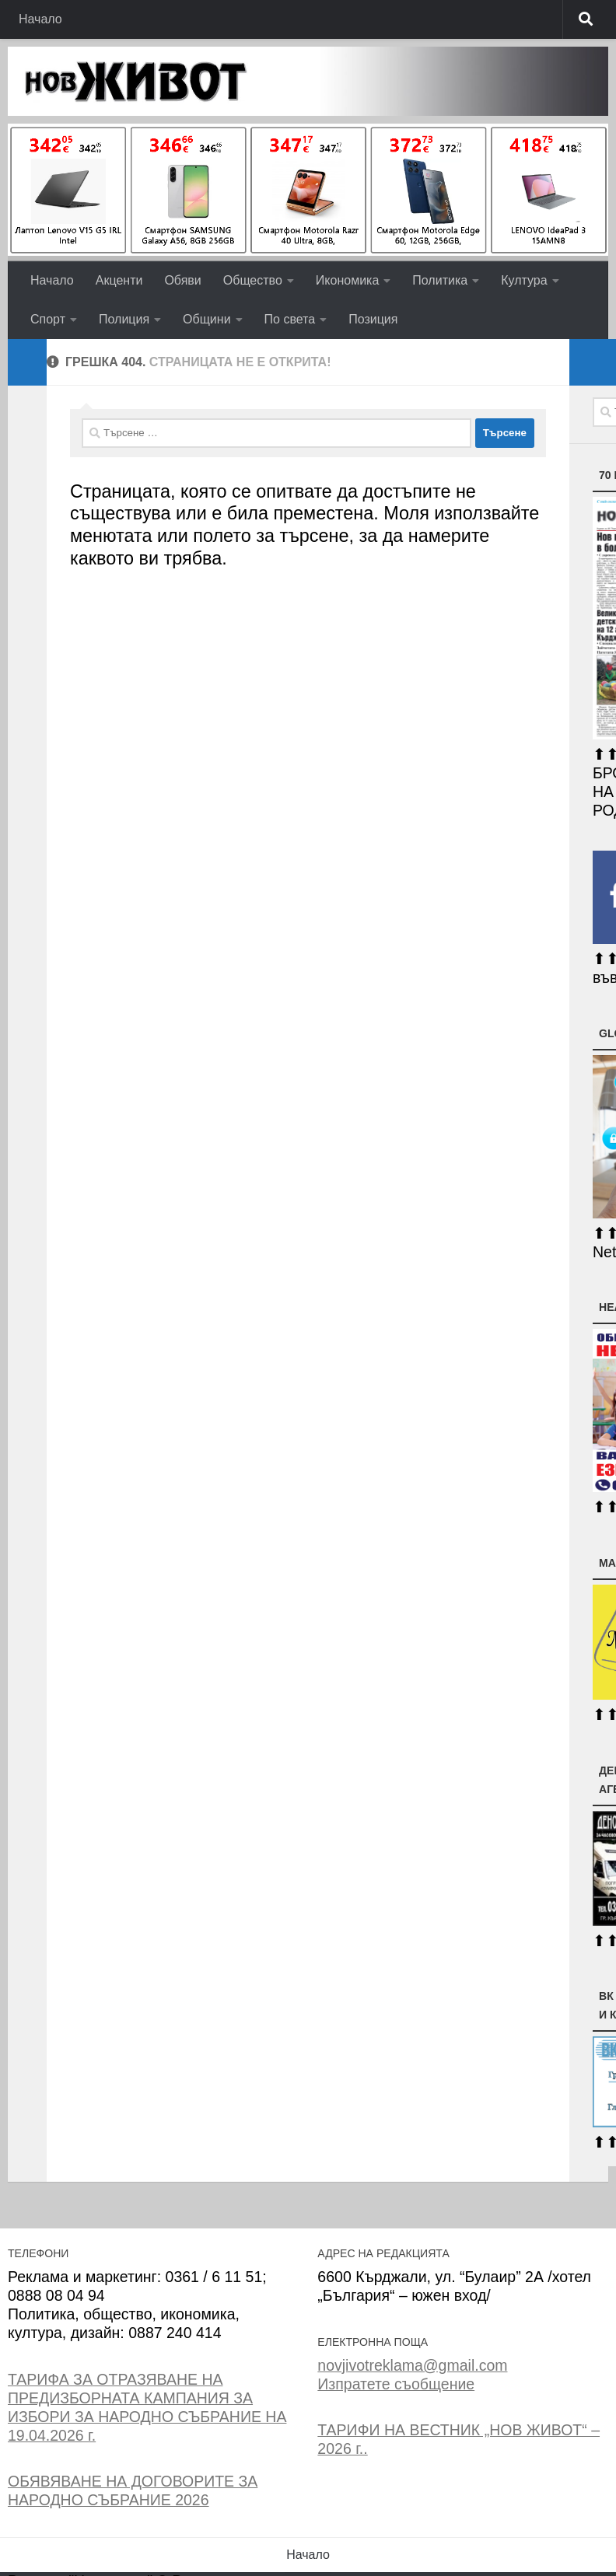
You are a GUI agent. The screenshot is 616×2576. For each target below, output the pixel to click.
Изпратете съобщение (395, 2383)
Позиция (372, 319)
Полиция (124, 319)
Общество (252, 280)
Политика (439, 280)
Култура (524, 280)
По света (290, 319)
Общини (206, 319)
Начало (40, 19)
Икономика (348, 280)
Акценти (119, 280)
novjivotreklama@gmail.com (412, 2365)
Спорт (47, 319)
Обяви (182, 280)
